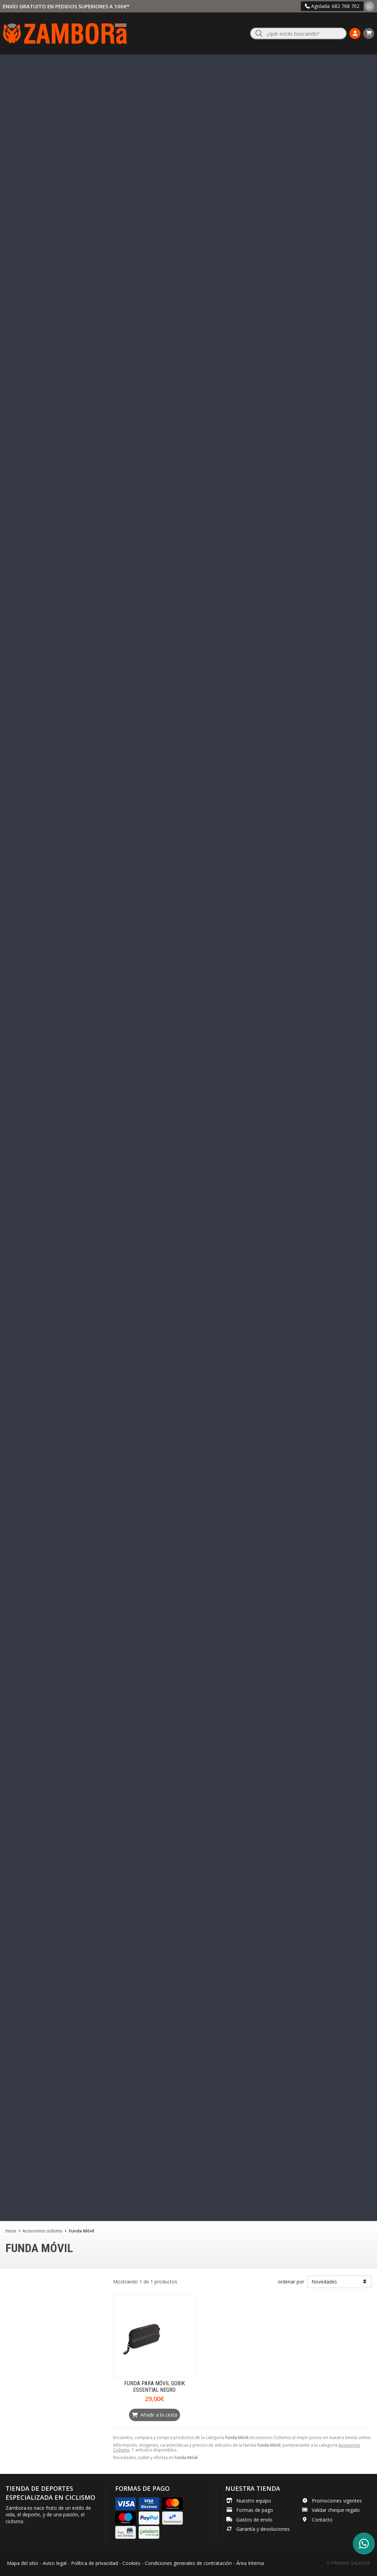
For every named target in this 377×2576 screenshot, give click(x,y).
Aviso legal (55, 2563)
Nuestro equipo (253, 2500)
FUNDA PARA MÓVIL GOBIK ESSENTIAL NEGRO (154, 2386)
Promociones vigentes (337, 2500)
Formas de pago (254, 2510)
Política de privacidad (94, 2563)
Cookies (131, 2563)
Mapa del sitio (22, 2563)
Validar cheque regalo (336, 2510)
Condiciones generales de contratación (188, 2563)
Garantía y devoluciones (263, 2529)
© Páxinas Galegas (348, 2563)
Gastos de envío (254, 2519)
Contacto (322, 2519)
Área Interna (250, 2563)
